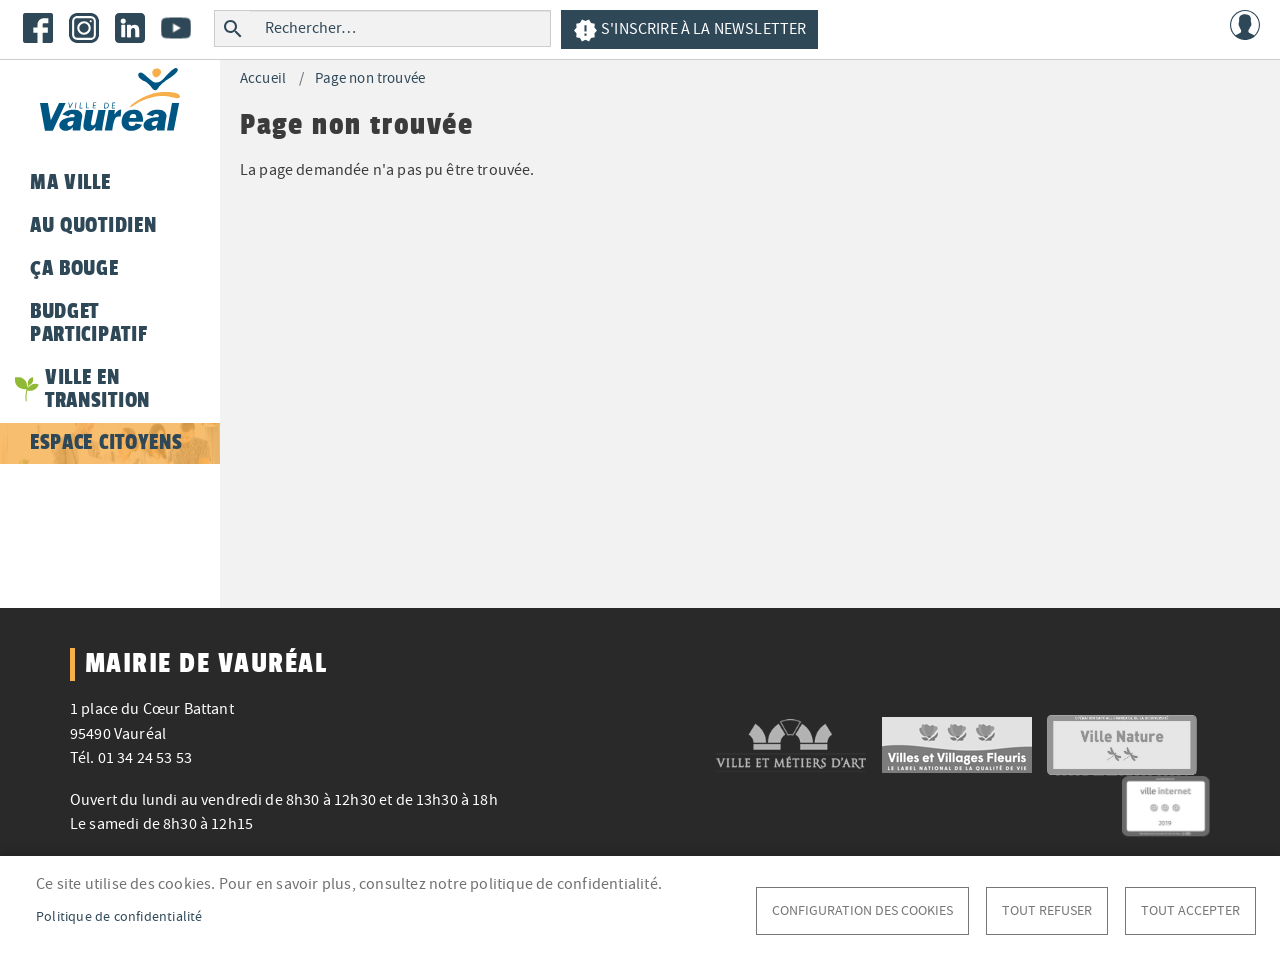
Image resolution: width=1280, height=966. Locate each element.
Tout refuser (1047, 910)
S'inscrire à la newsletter (689, 30)
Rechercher (232, 28)
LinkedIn (130, 28)
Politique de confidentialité (119, 916)
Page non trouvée (370, 78)
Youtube (176, 28)
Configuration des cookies (862, 910)
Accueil (263, 78)
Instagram (84, 28)
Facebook (38, 28)
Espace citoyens (106, 442)
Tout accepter (1190, 910)
